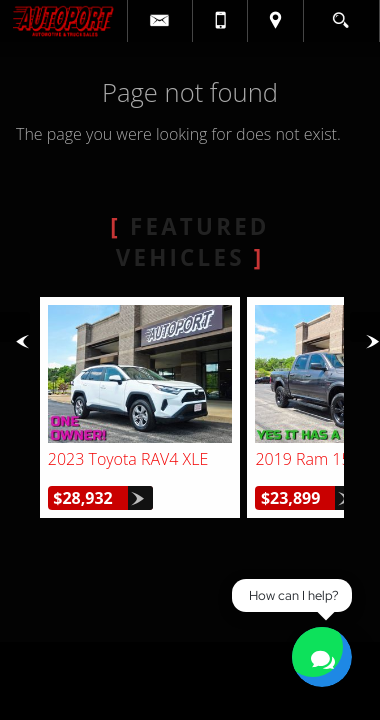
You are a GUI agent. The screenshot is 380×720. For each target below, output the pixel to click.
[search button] (340, 14)
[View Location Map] (275, 21)
